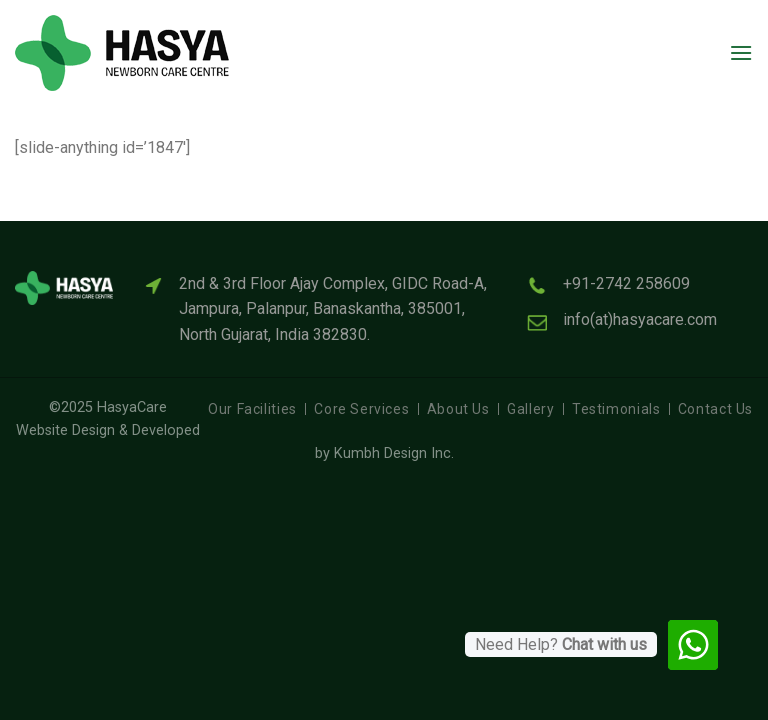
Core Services (361, 409)
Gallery (530, 409)
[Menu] (741, 52)
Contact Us (715, 409)
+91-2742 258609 (626, 283)
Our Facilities (252, 409)
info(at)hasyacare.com (640, 319)
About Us (458, 409)
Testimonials (616, 409)
